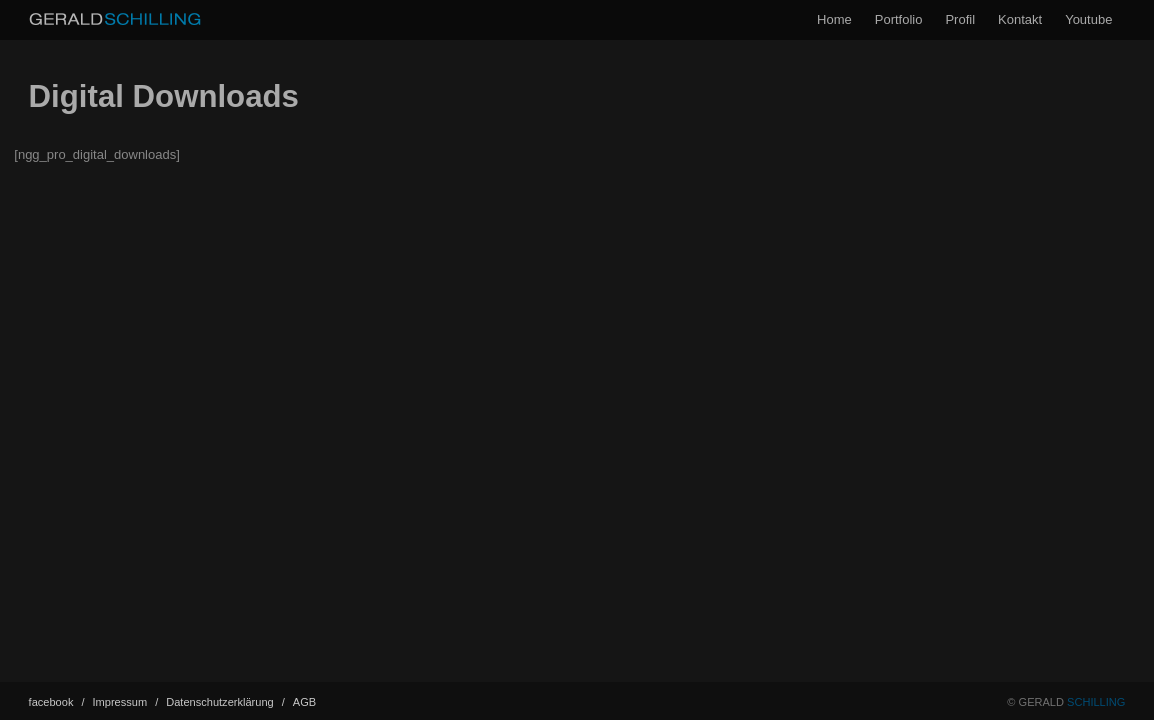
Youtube (1088, 19)
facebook (57, 702)
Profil (960, 19)
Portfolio (899, 19)
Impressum (126, 702)
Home (834, 19)
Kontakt (1020, 19)
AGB (304, 702)
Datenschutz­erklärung (225, 702)
